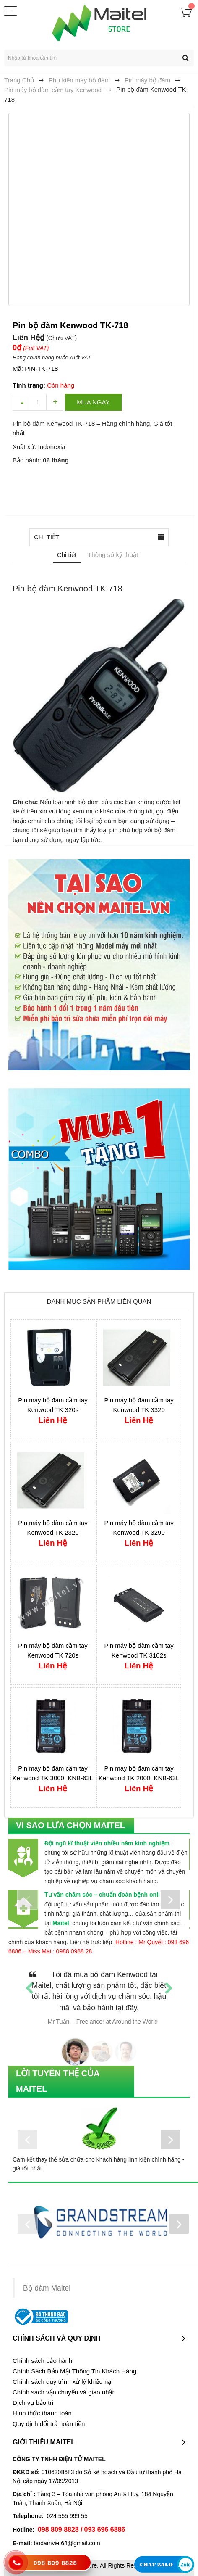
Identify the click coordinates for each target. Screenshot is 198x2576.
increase (54, 402)
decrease (21, 402)
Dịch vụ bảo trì (33, 2402)
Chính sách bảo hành (42, 2360)
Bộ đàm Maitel (46, 2288)
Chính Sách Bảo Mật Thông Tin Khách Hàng (74, 2371)
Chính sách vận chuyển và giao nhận (64, 2392)
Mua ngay (93, 402)
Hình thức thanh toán (42, 2413)
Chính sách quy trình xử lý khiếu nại (63, 2381)
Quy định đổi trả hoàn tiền (49, 2423)
